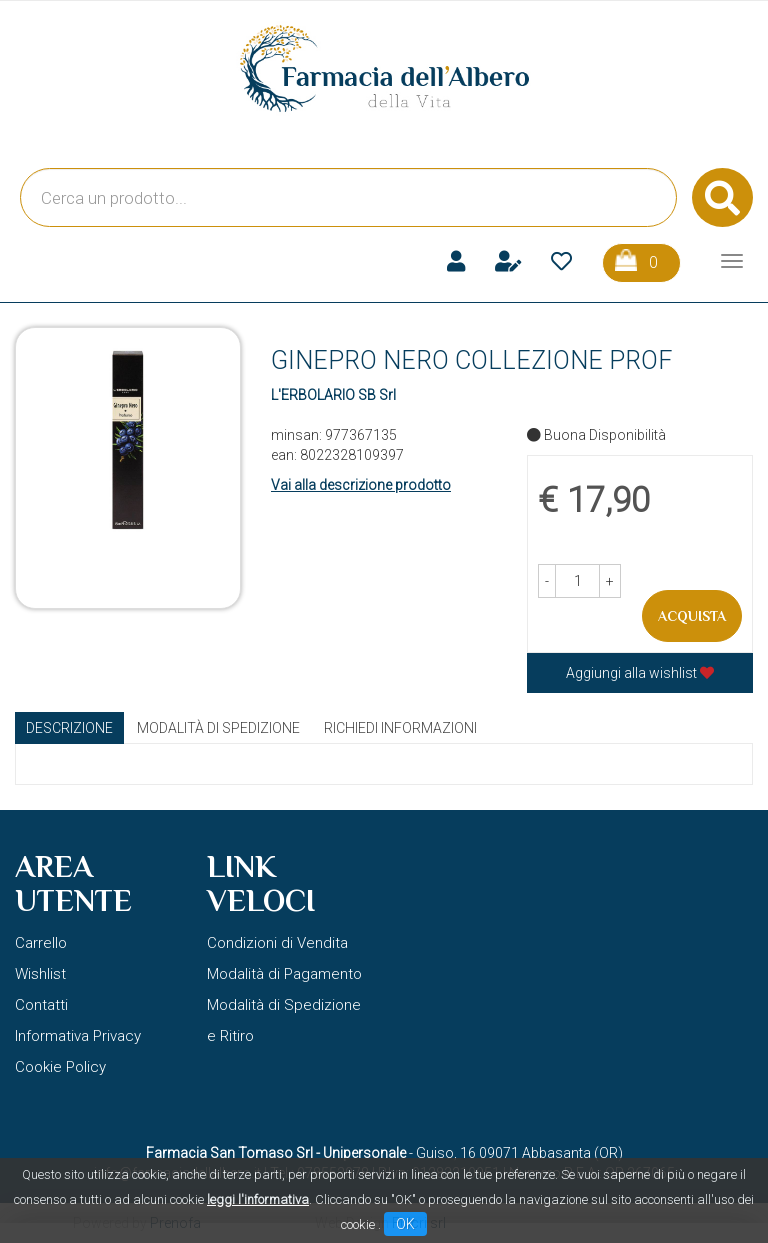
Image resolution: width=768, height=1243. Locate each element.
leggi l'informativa (258, 1199)
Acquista (692, 616)
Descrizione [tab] (69, 728)
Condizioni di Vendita (277, 943)
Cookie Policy (60, 1067)
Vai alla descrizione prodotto (361, 485)
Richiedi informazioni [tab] (400, 728)
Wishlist (40, 974)
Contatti (41, 1005)
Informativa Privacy (78, 1036)
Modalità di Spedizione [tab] (218, 728)
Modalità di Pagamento (284, 974)
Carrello (41, 943)
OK (405, 1224)
